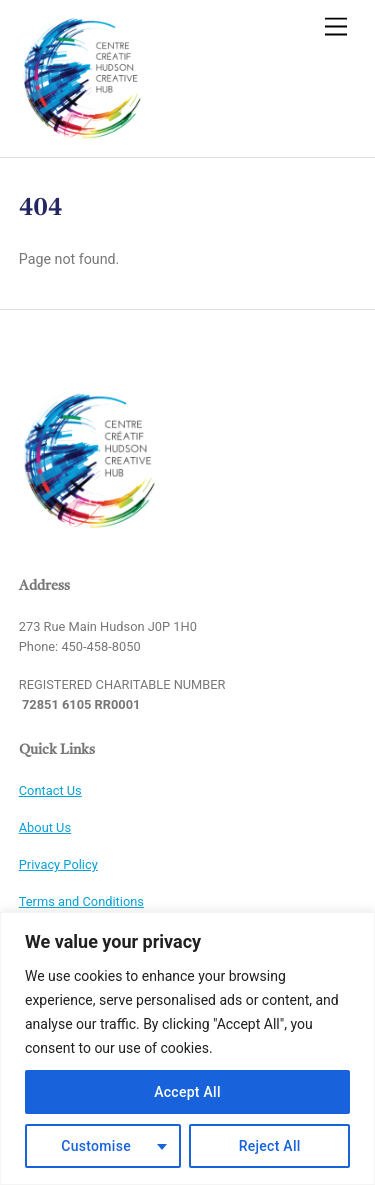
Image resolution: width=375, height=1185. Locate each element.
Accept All (187, 1092)
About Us (45, 827)
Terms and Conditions (81, 901)
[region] (187, 1048)
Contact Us (50, 790)
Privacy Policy (58, 864)
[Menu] (336, 27)
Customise (96, 1146)
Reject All (270, 1146)
